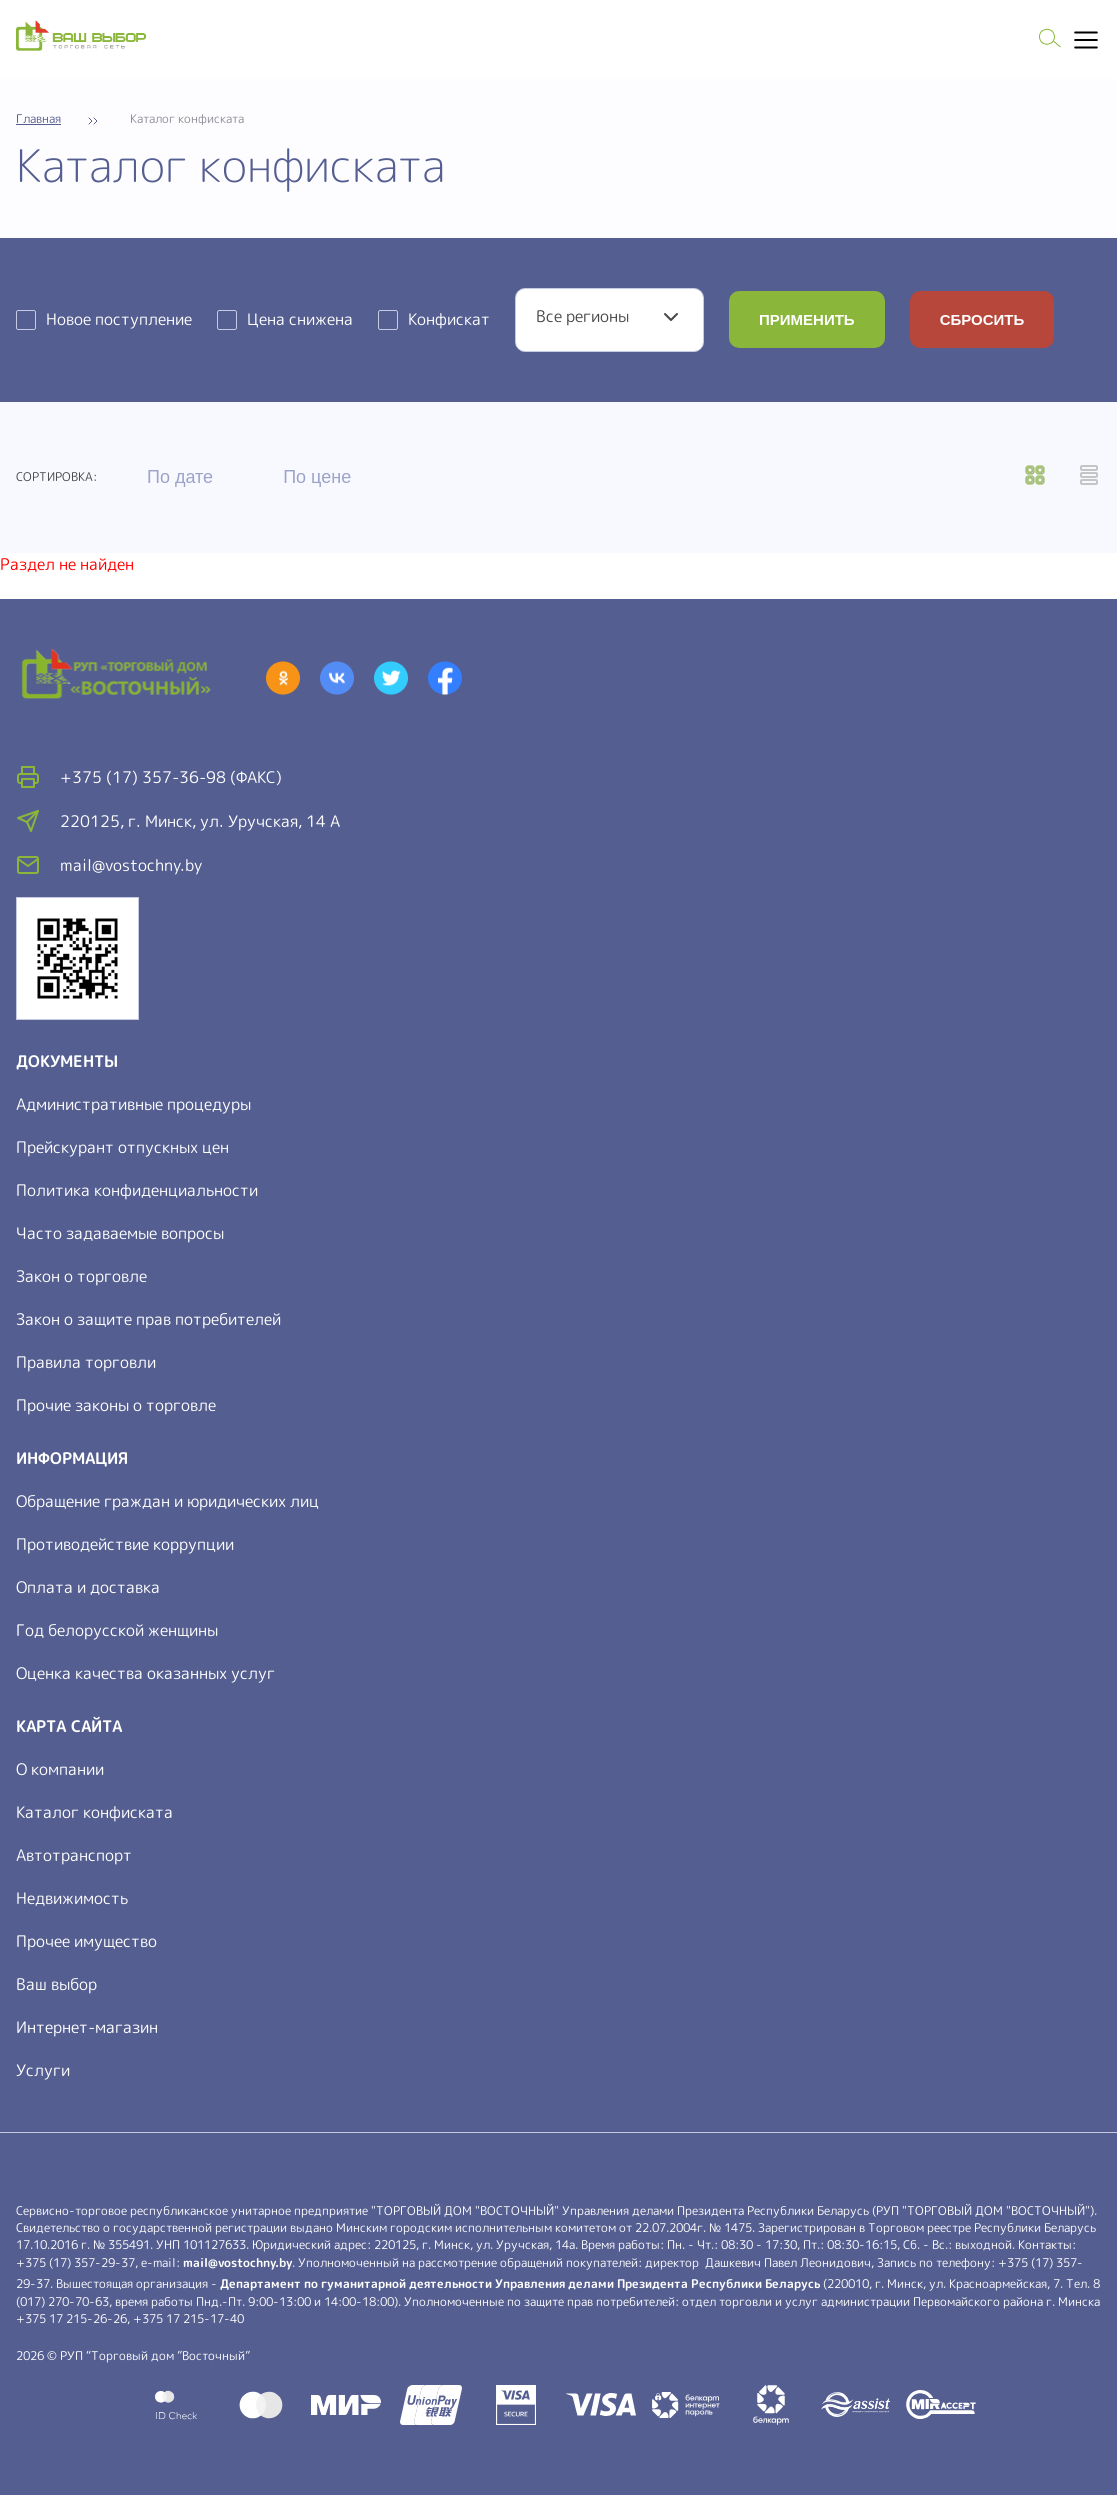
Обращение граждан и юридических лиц (167, 1501)
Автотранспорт (74, 1855)
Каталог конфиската (94, 1812)
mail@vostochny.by (237, 2262)
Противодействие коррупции (125, 1544)
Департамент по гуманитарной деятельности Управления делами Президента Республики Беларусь (520, 2283)
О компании (60, 1769)
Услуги (43, 2070)
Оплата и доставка (88, 1587)
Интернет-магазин (87, 2027)
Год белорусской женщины (117, 1630)
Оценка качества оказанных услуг (145, 1673)
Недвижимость (72, 1898)
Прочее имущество (86, 1941)
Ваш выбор (56, 1984)
